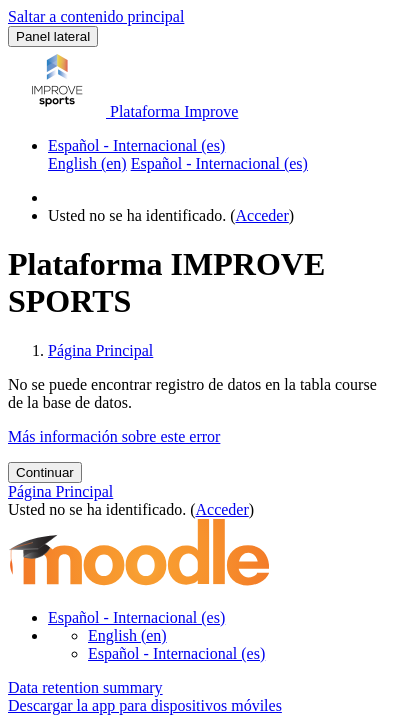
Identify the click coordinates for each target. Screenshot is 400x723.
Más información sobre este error (114, 436)
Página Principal (100, 350)
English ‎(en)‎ (127, 635)
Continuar (45, 472)
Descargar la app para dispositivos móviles (145, 705)
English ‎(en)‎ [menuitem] (87, 163)
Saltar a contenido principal (96, 16)
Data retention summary (85, 687)
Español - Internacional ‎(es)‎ (136, 145)
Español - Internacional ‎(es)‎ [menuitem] (219, 163)
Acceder (262, 215)
